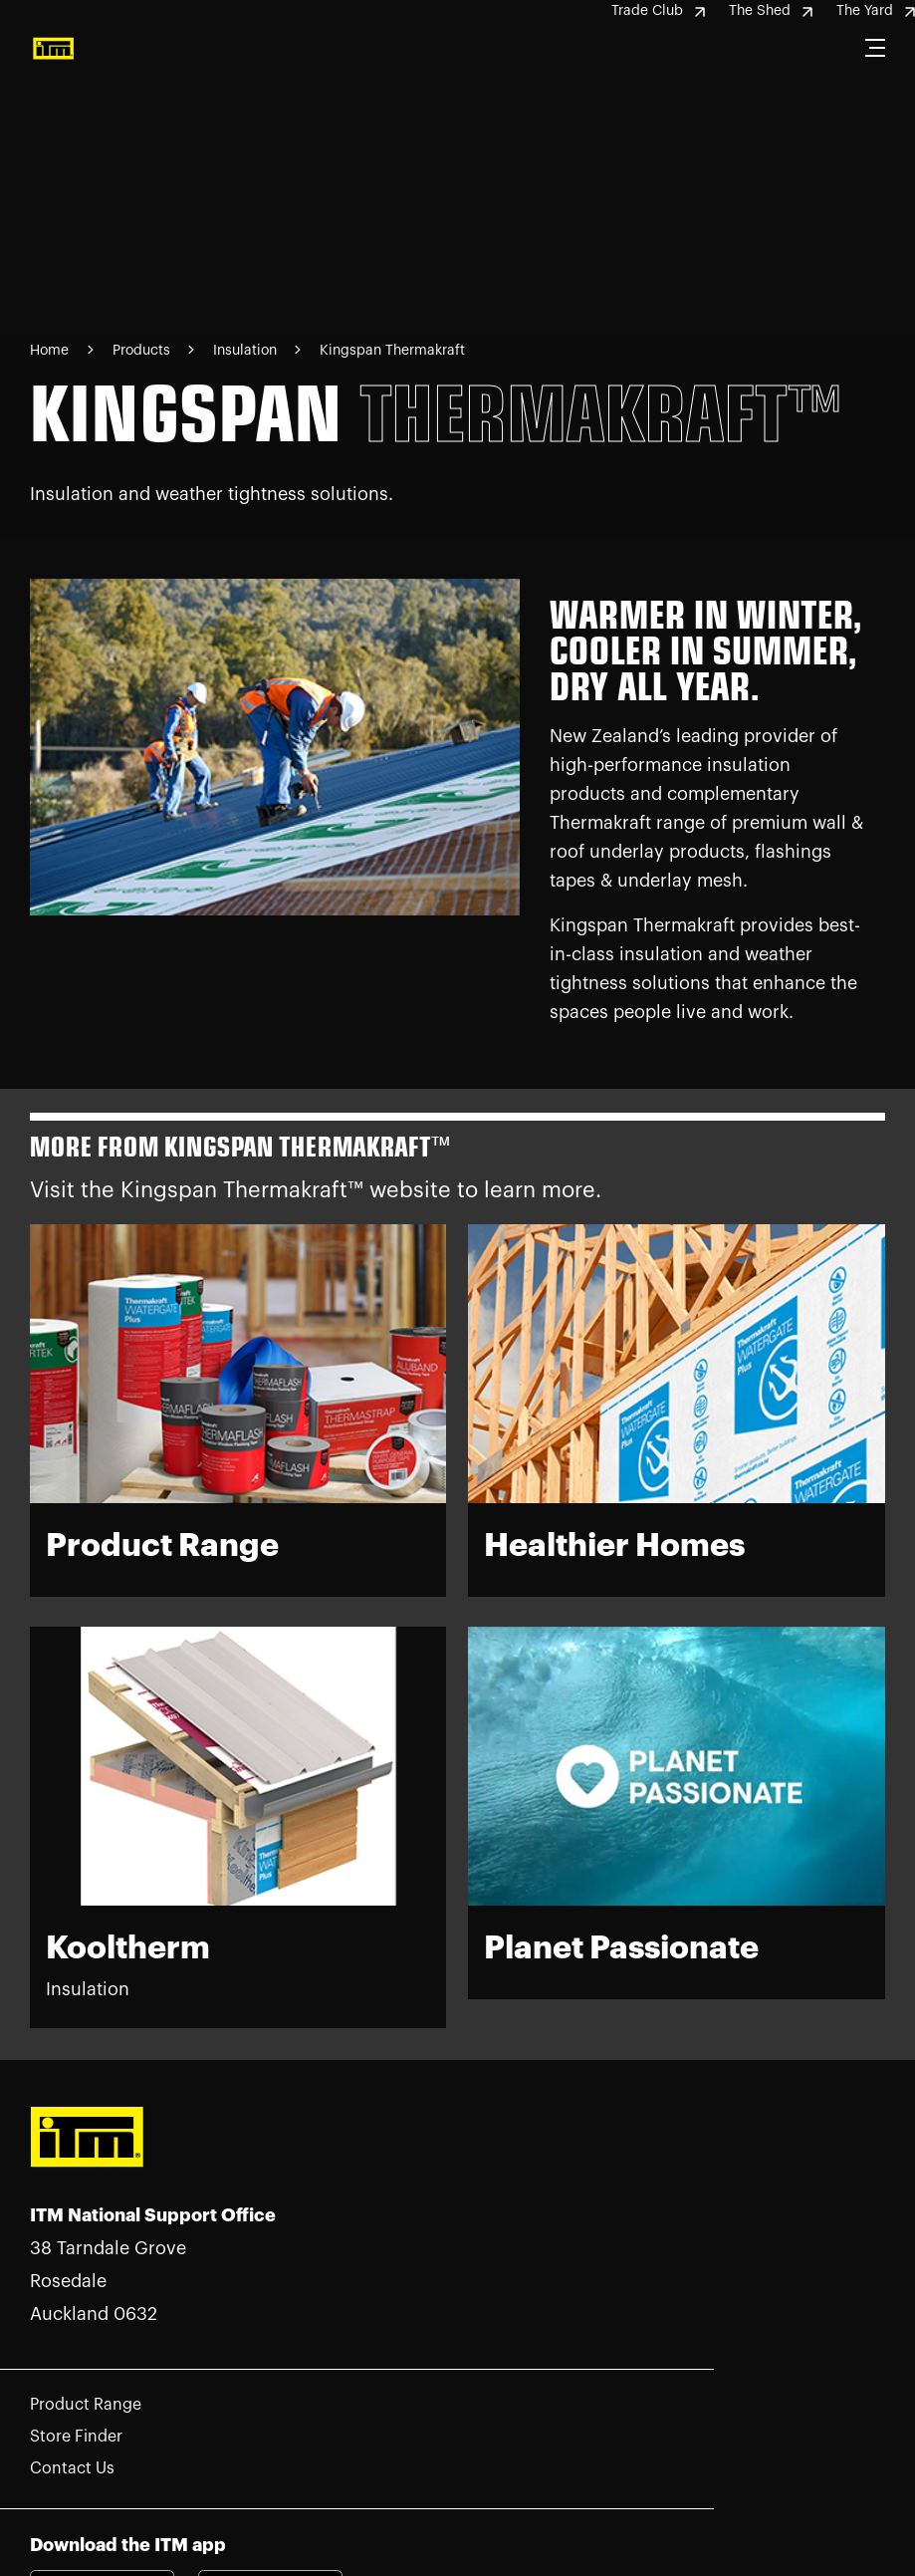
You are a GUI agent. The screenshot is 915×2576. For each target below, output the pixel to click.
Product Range (85, 2405)
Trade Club (658, 11)
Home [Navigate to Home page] (49, 351)
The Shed (770, 11)
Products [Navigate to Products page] (143, 351)
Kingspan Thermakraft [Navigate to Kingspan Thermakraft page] (392, 351)
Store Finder (76, 2437)
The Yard (875, 11)
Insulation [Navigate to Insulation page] (247, 351)
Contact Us (72, 2468)
